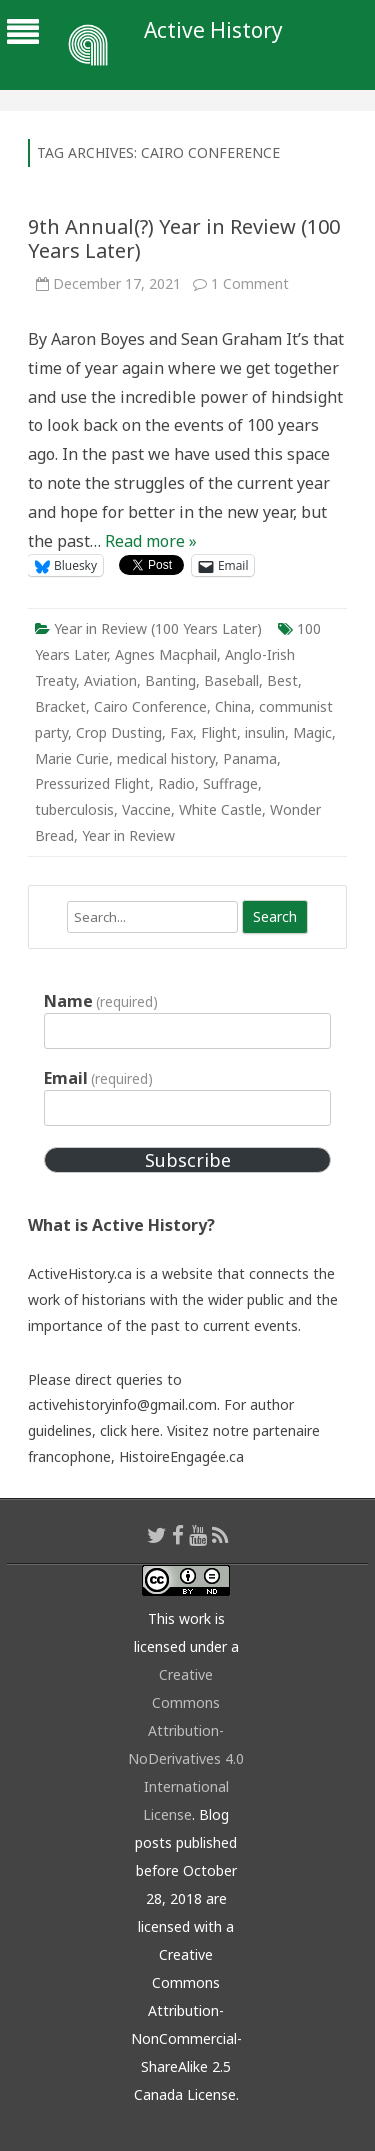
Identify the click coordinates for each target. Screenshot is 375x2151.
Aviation (110, 680)
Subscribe (188, 1160)
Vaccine (146, 809)
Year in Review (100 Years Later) (158, 628)
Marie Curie (72, 758)
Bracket (60, 706)
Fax (181, 732)
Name (101, 1001)
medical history (166, 758)
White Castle (220, 809)
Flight (219, 732)
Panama (250, 758)
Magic (312, 732)
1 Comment (250, 283)
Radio (176, 783)
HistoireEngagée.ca (181, 1456)
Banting (170, 680)
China (233, 706)
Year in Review (128, 835)
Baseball (231, 680)
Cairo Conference (150, 706)
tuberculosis (74, 809)
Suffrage (230, 783)
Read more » (151, 541)
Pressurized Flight (92, 783)
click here (130, 1430)
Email (98, 1078)
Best (282, 680)
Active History (213, 30)
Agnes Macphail (166, 654)
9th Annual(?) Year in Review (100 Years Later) (184, 238)
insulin (265, 732)
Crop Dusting (119, 732)
